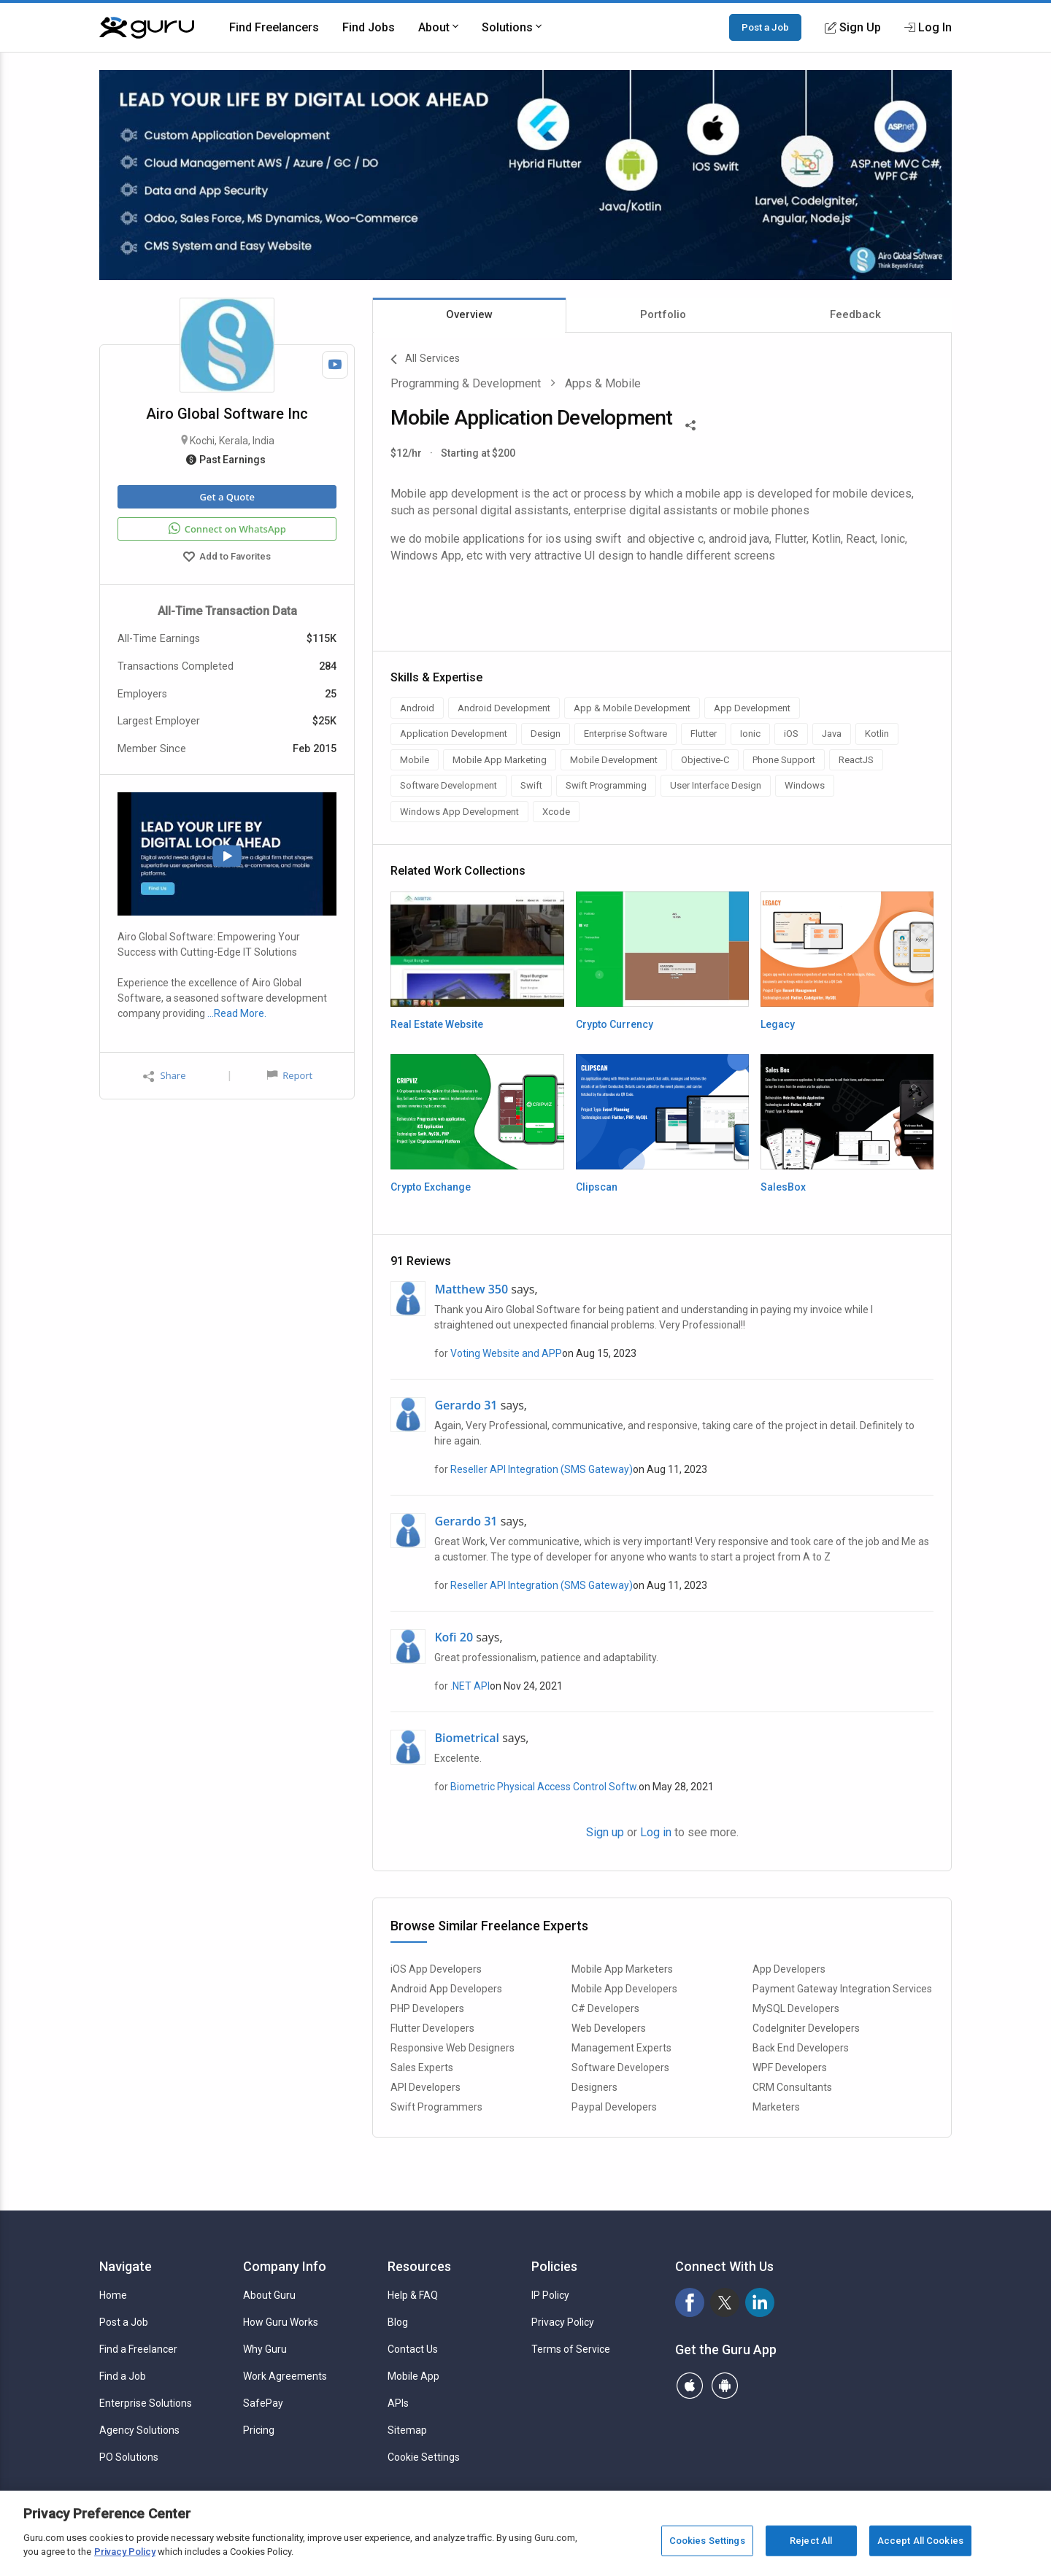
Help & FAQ (413, 2295)
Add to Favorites (227, 558)
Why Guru (265, 2349)
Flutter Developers (432, 2028)
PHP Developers (427, 2008)
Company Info (284, 2266)
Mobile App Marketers (622, 1969)
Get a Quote (226, 496)
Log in (655, 1832)
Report (289, 1075)
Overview (469, 314)
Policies (554, 2266)
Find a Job (122, 2376)
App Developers (788, 1969)
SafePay (263, 2403)
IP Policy (550, 2295)
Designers (594, 2087)
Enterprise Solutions (145, 2403)
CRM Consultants (792, 2087)
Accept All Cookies (920, 2540)
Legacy (778, 1024)
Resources (419, 2266)
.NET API (470, 1686)
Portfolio (663, 314)
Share (164, 1076)
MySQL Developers (795, 2008)
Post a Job (765, 27)
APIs (398, 2403)
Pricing (258, 2430)
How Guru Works (280, 2322)
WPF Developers (789, 2067)
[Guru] (146, 28)
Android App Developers (446, 1989)
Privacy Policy (562, 2322)
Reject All (811, 2540)
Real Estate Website (436, 1024)
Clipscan (596, 1187)
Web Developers (608, 2028)
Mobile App (413, 2376)
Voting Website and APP (506, 1353)
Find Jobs (368, 27)
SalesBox (783, 1187)
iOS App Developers (436, 1969)
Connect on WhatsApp (227, 529)
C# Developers (605, 2008)
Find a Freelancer (138, 2349)
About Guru (269, 2295)
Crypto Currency (614, 1024)
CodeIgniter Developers (806, 2028)
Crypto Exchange (430, 1187)
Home (113, 2295)
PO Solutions (128, 2457)
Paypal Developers (614, 2107)
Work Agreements (285, 2376)
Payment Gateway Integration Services (842, 1989)
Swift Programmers (436, 2107)
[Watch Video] (335, 365)
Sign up (605, 1832)
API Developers (425, 2087)
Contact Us (413, 2349)
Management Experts (621, 2048)
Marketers (776, 2107)
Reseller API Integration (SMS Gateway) (541, 1469)
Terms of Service (570, 2349)
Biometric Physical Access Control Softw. (544, 1786)
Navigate (125, 2266)
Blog (398, 2322)
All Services (425, 359)
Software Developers (620, 2067)
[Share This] (690, 424)
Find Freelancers (274, 27)
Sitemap (407, 2430)
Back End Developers (800, 2048)
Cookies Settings (707, 2540)
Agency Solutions (139, 2430)
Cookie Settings (424, 2457)
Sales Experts (421, 2067)
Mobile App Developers (624, 1989)
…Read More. (236, 1013)
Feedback (855, 314)
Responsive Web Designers (452, 2048)
